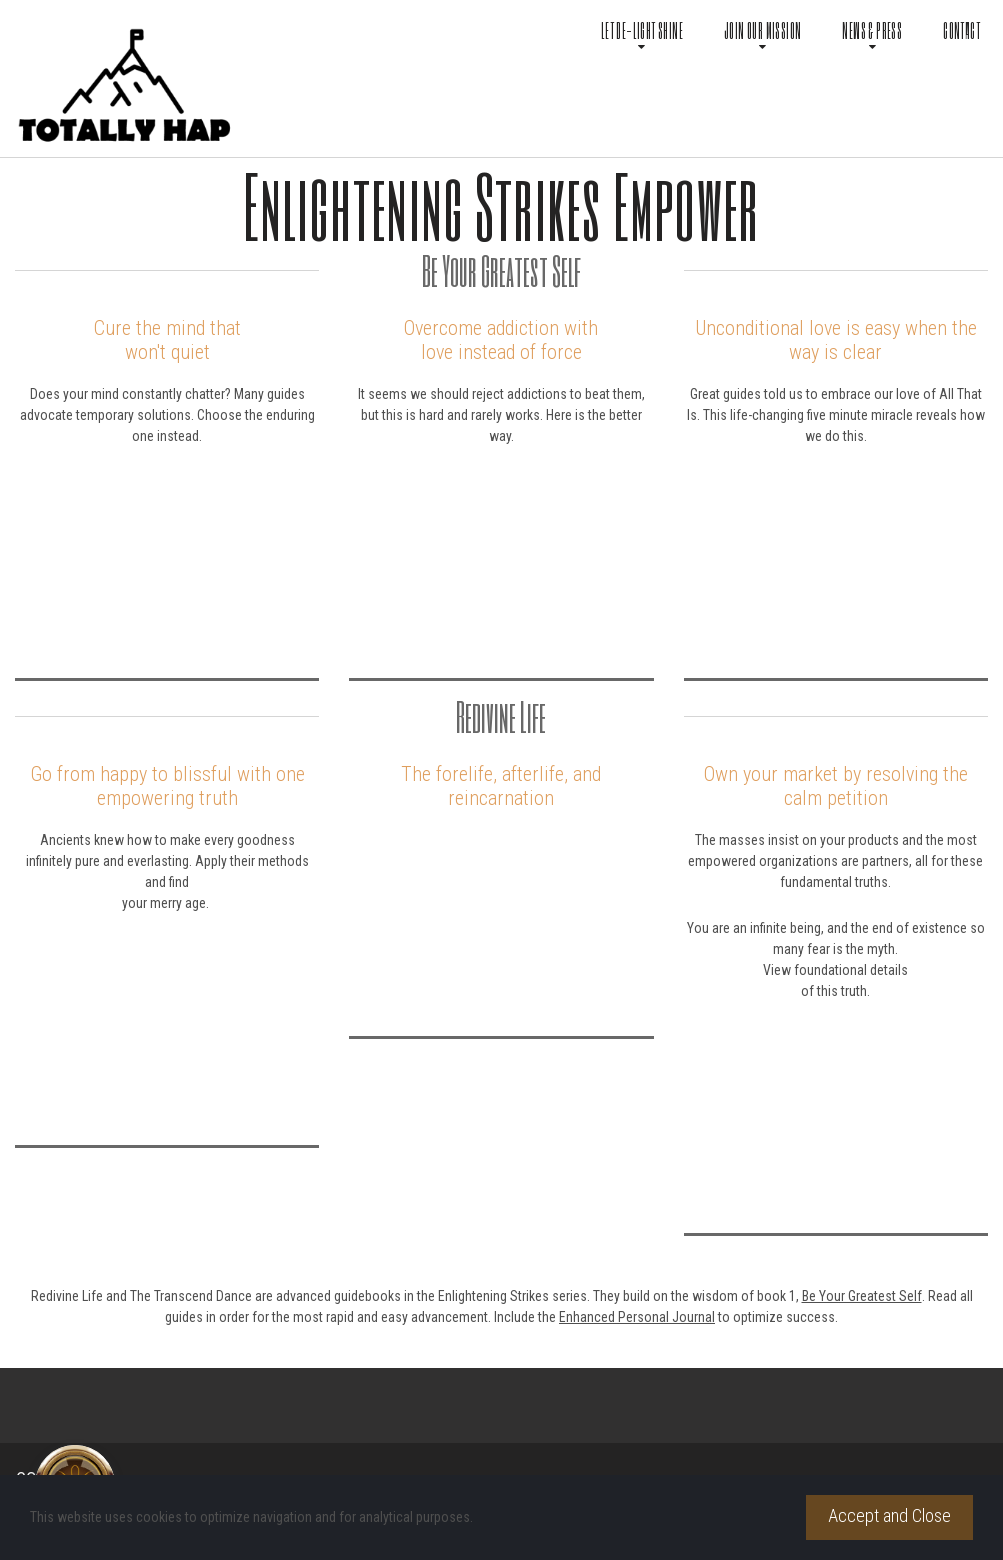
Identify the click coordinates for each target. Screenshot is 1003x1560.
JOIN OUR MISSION (762, 32)
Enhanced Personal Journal (637, 1317)
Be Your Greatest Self (862, 1296)
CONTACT (961, 30)
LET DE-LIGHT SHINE (642, 32)
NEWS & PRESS (872, 32)
